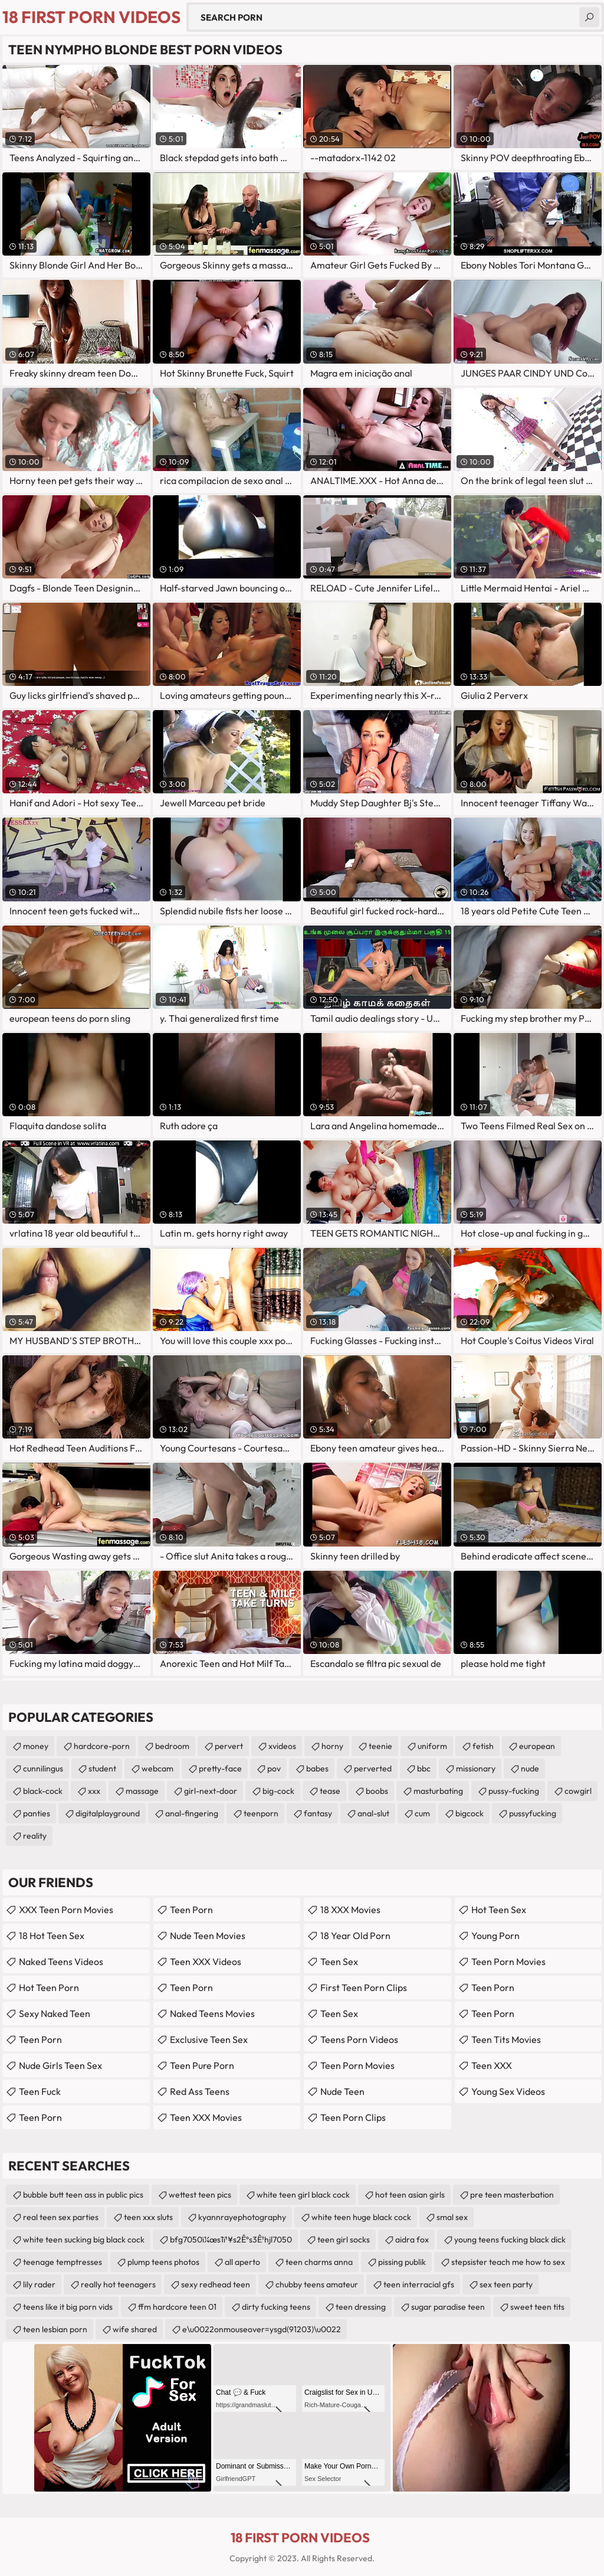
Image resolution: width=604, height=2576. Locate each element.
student (102, 1768)
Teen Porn (40, 2039)
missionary (475, 1768)
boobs (377, 1791)
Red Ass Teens (199, 2091)
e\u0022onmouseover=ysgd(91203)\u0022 (261, 2329)
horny (332, 1746)
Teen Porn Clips (353, 2117)
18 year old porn (355, 1935)
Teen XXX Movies (206, 2117)
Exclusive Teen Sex (209, 2039)
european (537, 1746)
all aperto (242, 2262)
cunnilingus (43, 1768)
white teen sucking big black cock (84, 2239)
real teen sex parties (61, 2217)
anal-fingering (191, 1813)
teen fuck (40, 2091)
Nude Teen (342, 2091)
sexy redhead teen (215, 2284)
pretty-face (220, 1768)
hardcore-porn (102, 1746)
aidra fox (412, 2239)
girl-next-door (210, 1791)
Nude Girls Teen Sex (60, 2065)
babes (317, 1768)
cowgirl (578, 1791)
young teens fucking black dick (510, 2239)
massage (142, 1791)
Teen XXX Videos (205, 1961)
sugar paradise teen (448, 2307)
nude (530, 1768)
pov (274, 1768)
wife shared (135, 2329)
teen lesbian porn (55, 2329)
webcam (157, 1768)
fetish (483, 1746)
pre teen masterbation (512, 2194)
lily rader (39, 2284)
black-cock (43, 1791)
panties (36, 1813)
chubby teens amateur (316, 2284)
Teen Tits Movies (506, 2039)
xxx (94, 1791)
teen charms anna (319, 2262)
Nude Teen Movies (207, 1935)
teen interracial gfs (418, 2284)
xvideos (282, 1746)
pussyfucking (532, 1813)
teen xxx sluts (148, 2217)
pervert (229, 1746)
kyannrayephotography (242, 2217)
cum (422, 1813)
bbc (424, 1768)
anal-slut (373, 1813)
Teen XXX (491, 2065)
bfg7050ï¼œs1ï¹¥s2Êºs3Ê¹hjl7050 (231, 2239)
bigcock (469, 1813)
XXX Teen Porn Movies (66, 1909)
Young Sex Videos (508, 2091)
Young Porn (495, 1935)
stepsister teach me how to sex (508, 2262)
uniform (432, 1746)
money (35, 1746)
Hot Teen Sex (498, 1909)
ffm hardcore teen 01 (177, 2307)
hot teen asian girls (410, 2194)
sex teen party (506, 2284)
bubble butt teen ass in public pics (83, 2194)
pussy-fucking (513, 1791)
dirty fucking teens (276, 2307)
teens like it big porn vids (68, 2307)
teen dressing (361, 2307)
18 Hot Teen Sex (51, 1935)
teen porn (191, 1987)
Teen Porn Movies (357, 2065)
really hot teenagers (118, 2284)
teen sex (339, 1961)
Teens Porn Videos (359, 2039)
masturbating (438, 1791)
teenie (380, 1746)
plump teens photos (163, 2262)
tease (330, 1791)
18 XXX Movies (350, 1909)
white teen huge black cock (361, 2217)
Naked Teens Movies (212, 2013)
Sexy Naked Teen (54, 2013)
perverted (373, 1768)
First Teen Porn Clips (363, 1987)
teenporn (261, 1813)
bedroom (172, 1746)
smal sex (452, 2217)
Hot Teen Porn (49, 1987)
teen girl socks (343, 2239)
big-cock (278, 1791)
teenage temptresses (62, 2262)
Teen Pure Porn (202, 2065)
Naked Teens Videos (61, 1961)
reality (35, 1835)
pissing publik (402, 2262)
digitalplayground (108, 1813)
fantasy (318, 1813)
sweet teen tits (537, 2307)
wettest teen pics (200, 2194)
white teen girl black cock (303, 2194)
